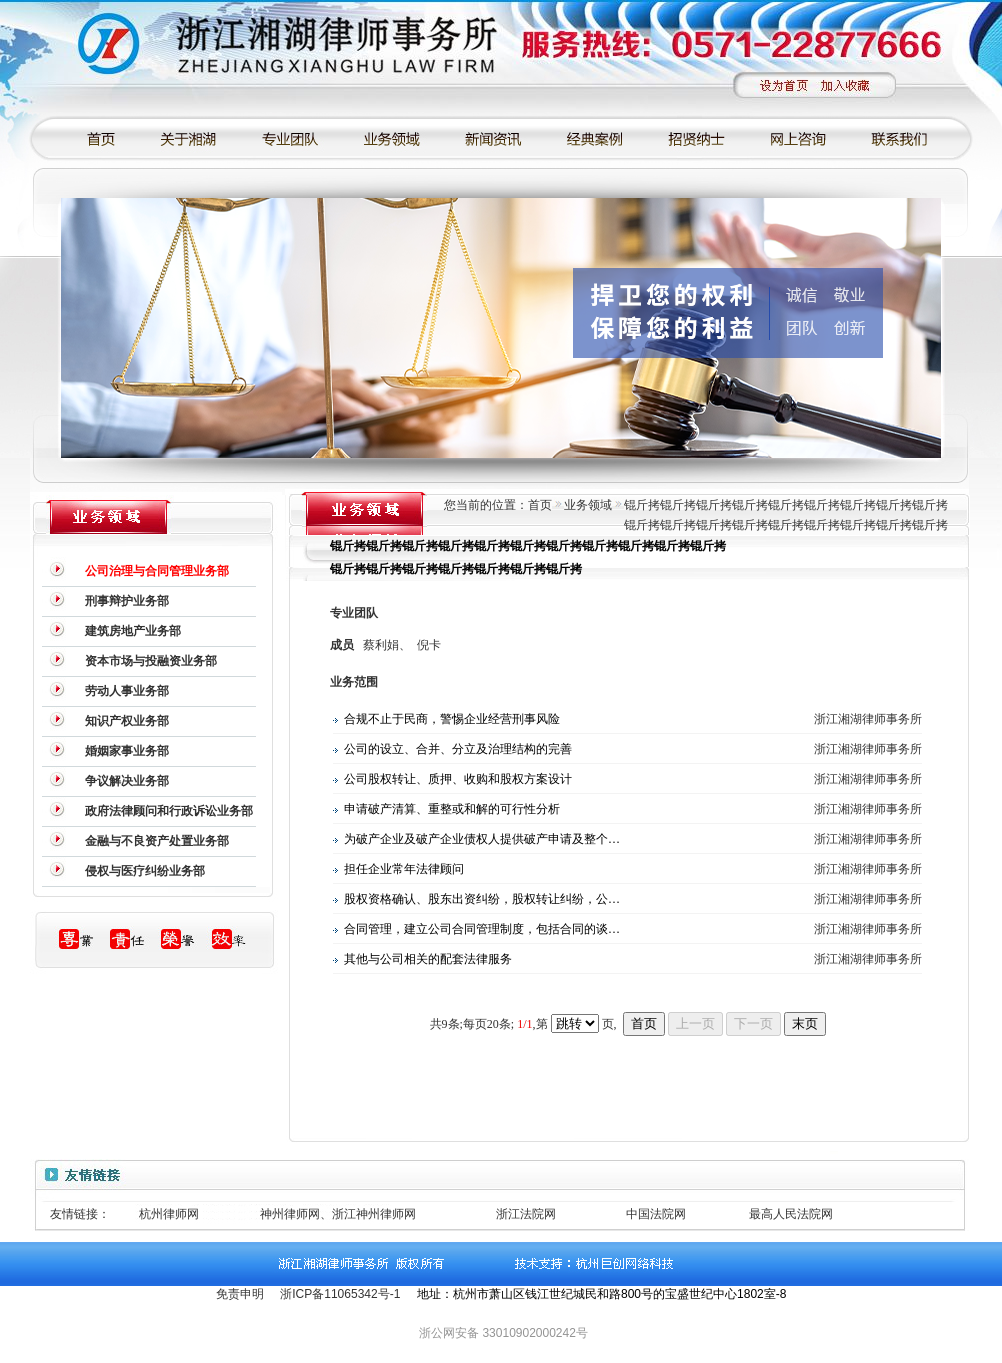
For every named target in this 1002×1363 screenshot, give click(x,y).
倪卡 (429, 645)
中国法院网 (656, 1214)
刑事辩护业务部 (127, 601)
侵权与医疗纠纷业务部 (145, 871)
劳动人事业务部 (127, 691)
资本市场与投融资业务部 (151, 661)
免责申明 (240, 1294)
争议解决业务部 (127, 781)
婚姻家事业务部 (127, 751)
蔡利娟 (381, 645)
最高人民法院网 (791, 1214)
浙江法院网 (526, 1214)
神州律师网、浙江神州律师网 (338, 1214)
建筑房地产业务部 (133, 631)
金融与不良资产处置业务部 (157, 841)
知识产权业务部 (127, 721)
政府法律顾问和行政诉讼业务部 (169, 811)
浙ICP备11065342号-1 (340, 1294)
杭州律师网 (169, 1214)
